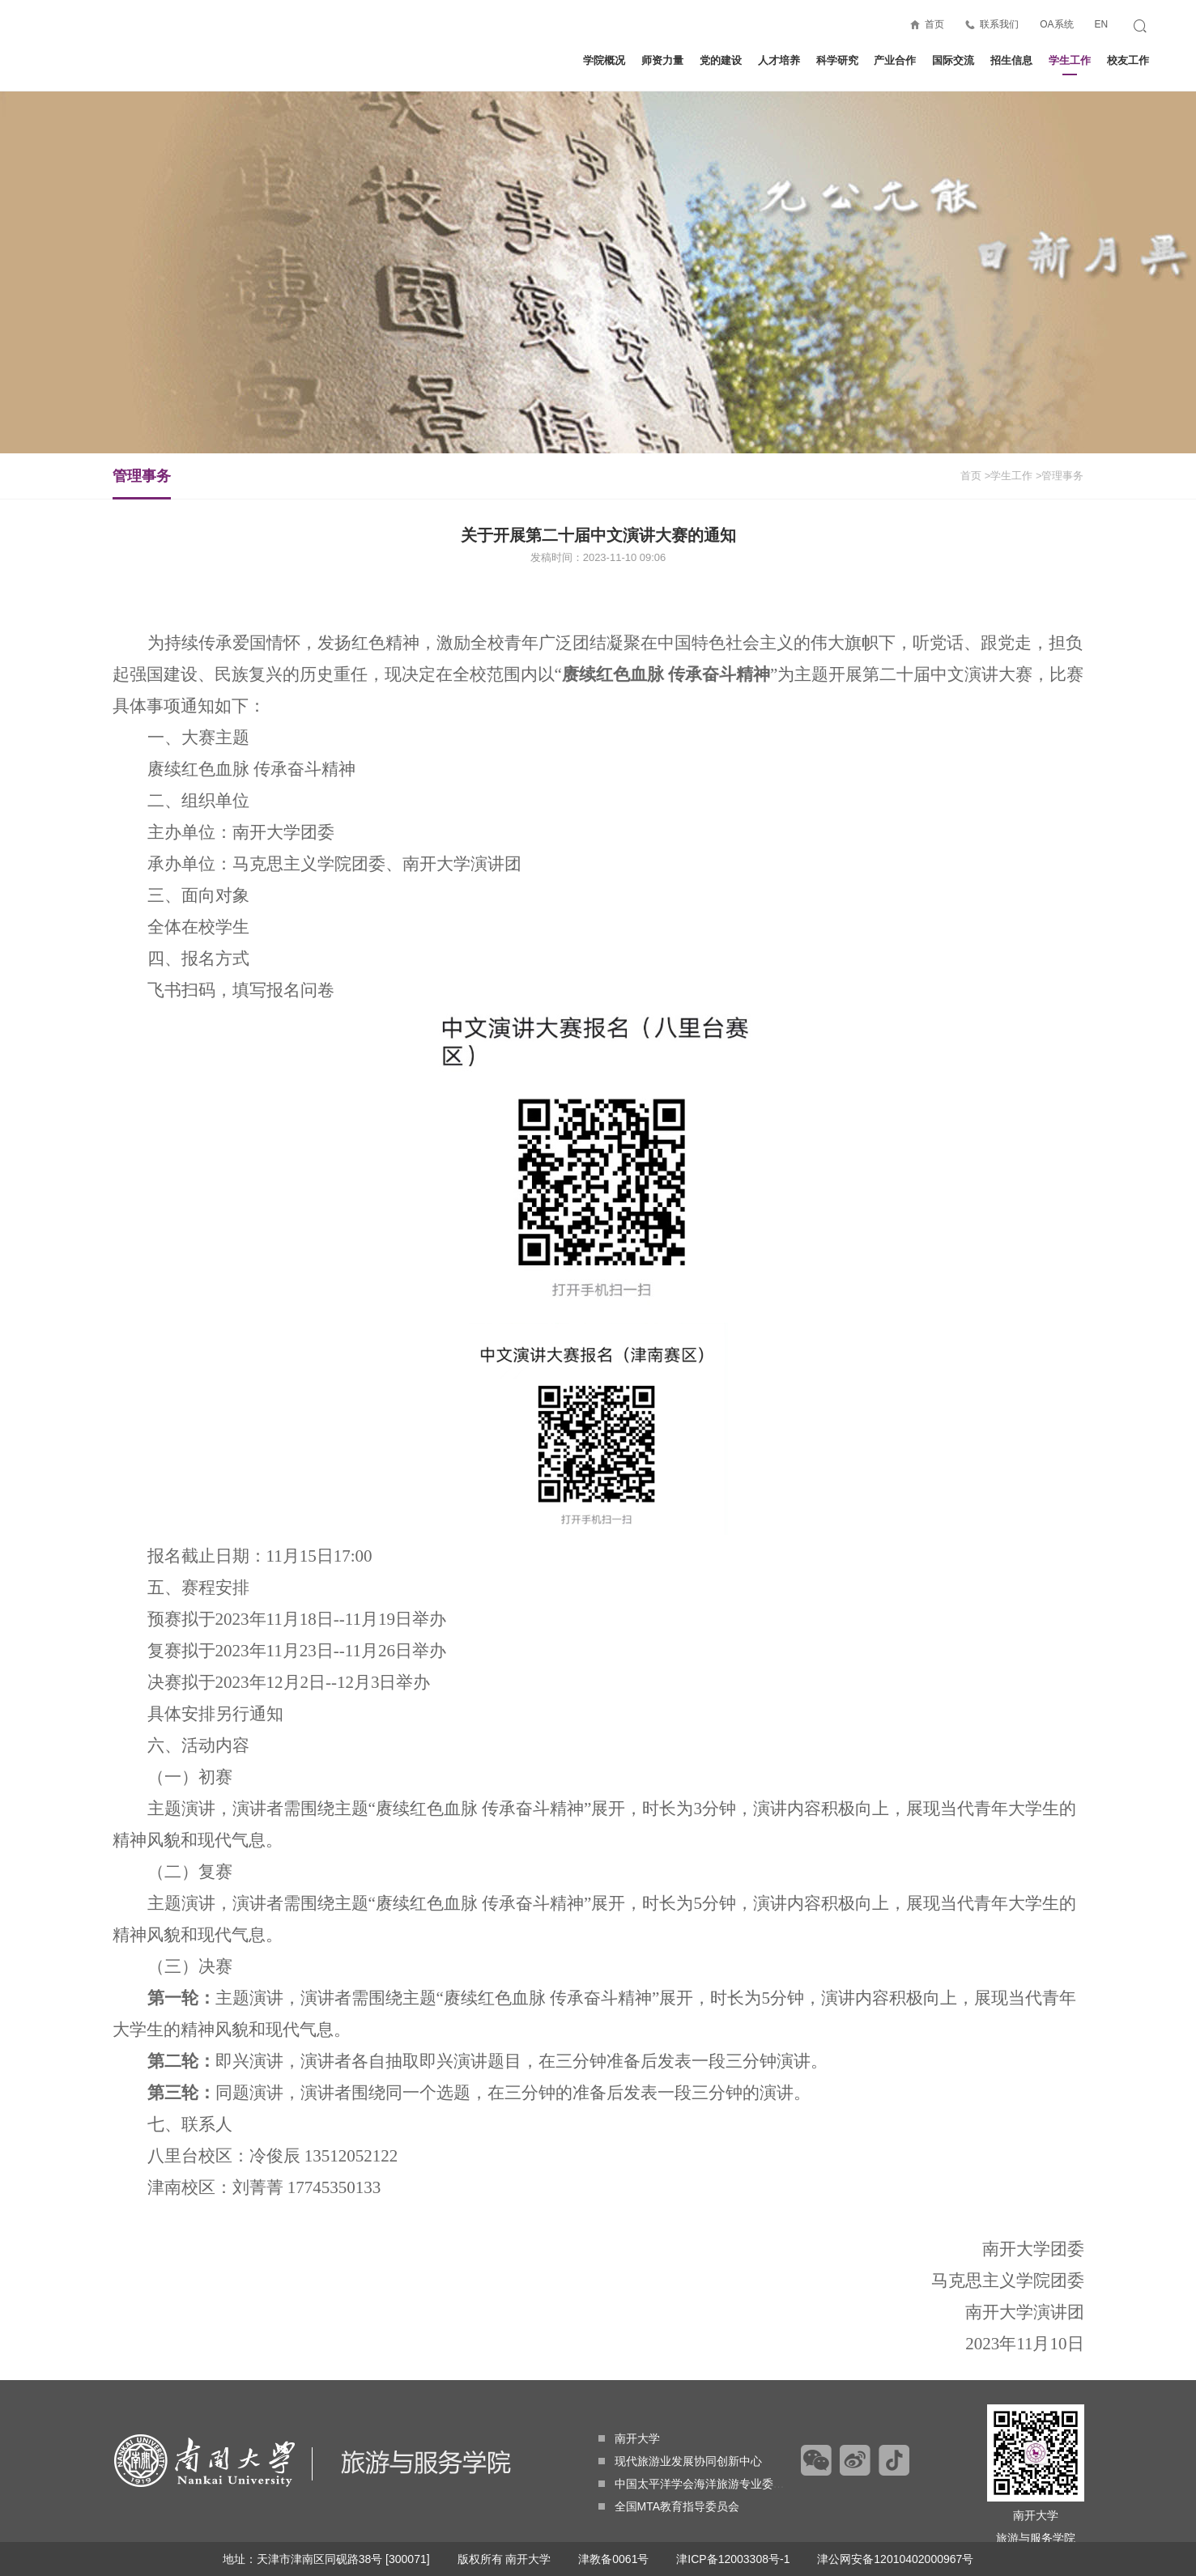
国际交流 (953, 60)
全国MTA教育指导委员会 (669, 2506)
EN (1101, 24)
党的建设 (721, 60)
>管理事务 (1060, 476)
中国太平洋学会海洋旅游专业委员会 (697, 2483)
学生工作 (1070, 64)
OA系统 (1056, 24)
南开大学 (629, 2438)
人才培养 (779, 60)
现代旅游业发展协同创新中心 (680, 2461)
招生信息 (1011, 60)
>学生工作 (1009, 476)
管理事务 (142, 483)
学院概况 (604, 60)
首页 (934, 24)
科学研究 (837, 60)
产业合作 (895, 60)
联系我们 (999, 24)
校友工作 (1128, 60)
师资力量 (662, 60)
